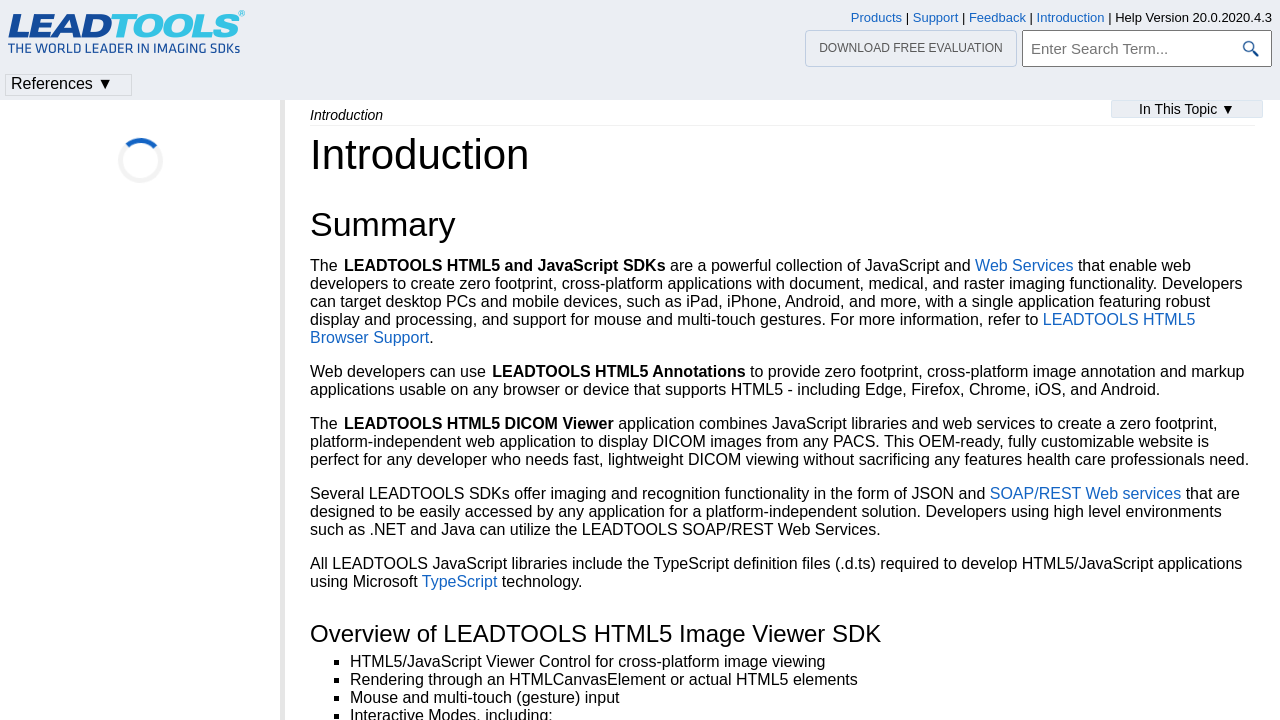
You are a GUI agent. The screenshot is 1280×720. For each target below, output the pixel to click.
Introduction (1071, 17)
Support (936, 17)
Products (876, 17)
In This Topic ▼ (1187, 109)
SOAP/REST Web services (1085, 493)
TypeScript (460, 581)
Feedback (997, 17)
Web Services (1024, 265)
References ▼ (62, 83)
